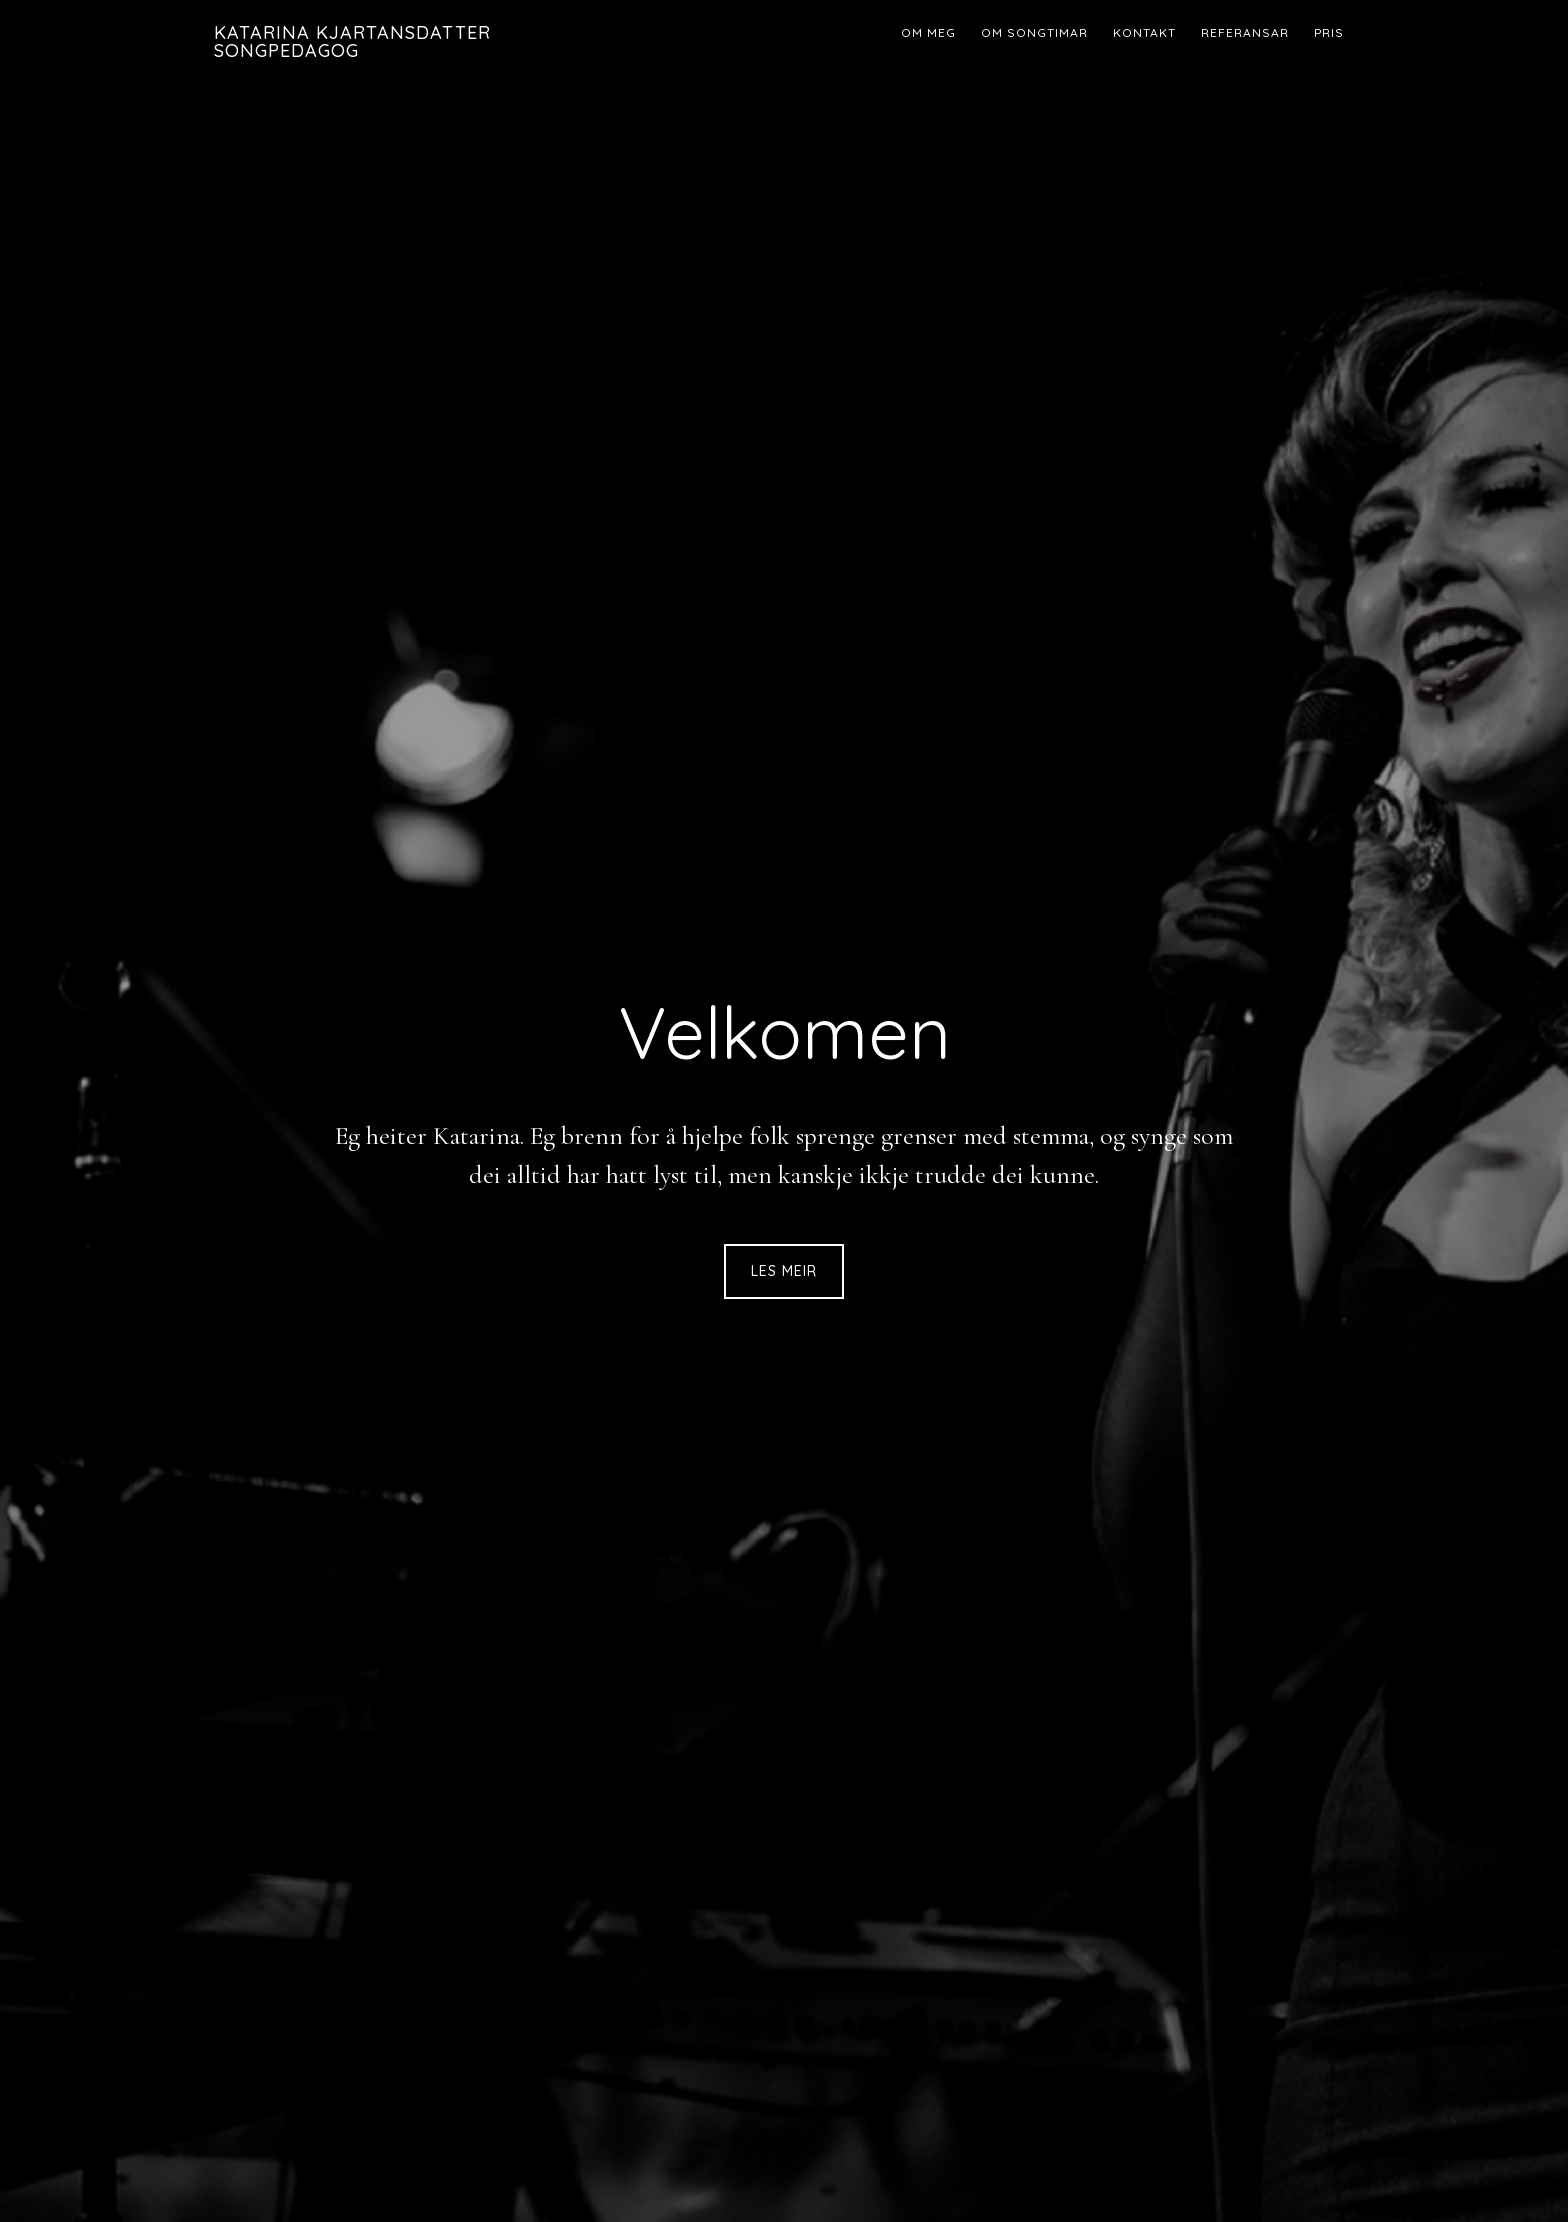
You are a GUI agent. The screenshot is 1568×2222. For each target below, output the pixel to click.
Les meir (784, 1271)
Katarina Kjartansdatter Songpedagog (352, 41)
